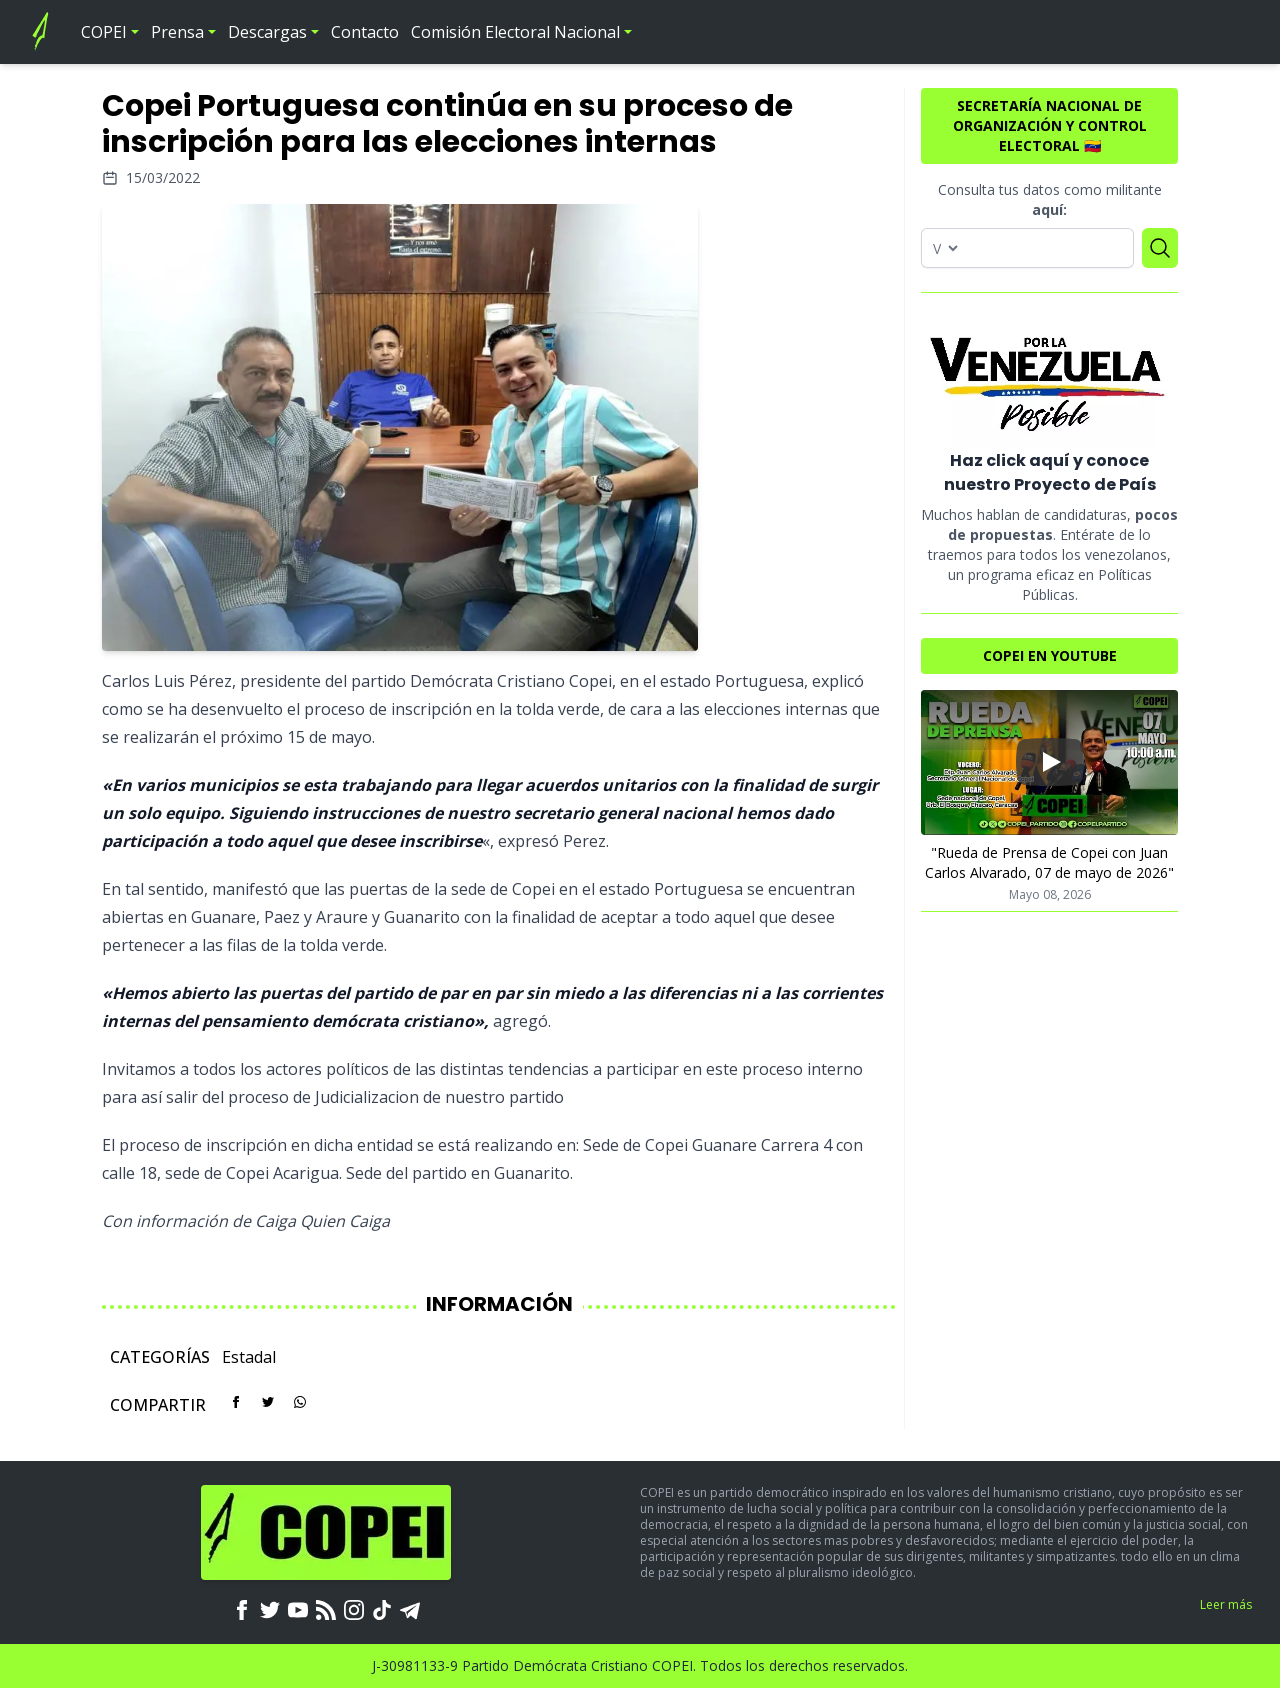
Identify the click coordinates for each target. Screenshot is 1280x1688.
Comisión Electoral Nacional (515, 32)
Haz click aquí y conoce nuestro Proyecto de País (1050, 472)
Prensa (177, 32)
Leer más (1226, 1604)
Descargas (267, 32)
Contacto (365, 32)
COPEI (104, 32)
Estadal (249, 1357)
